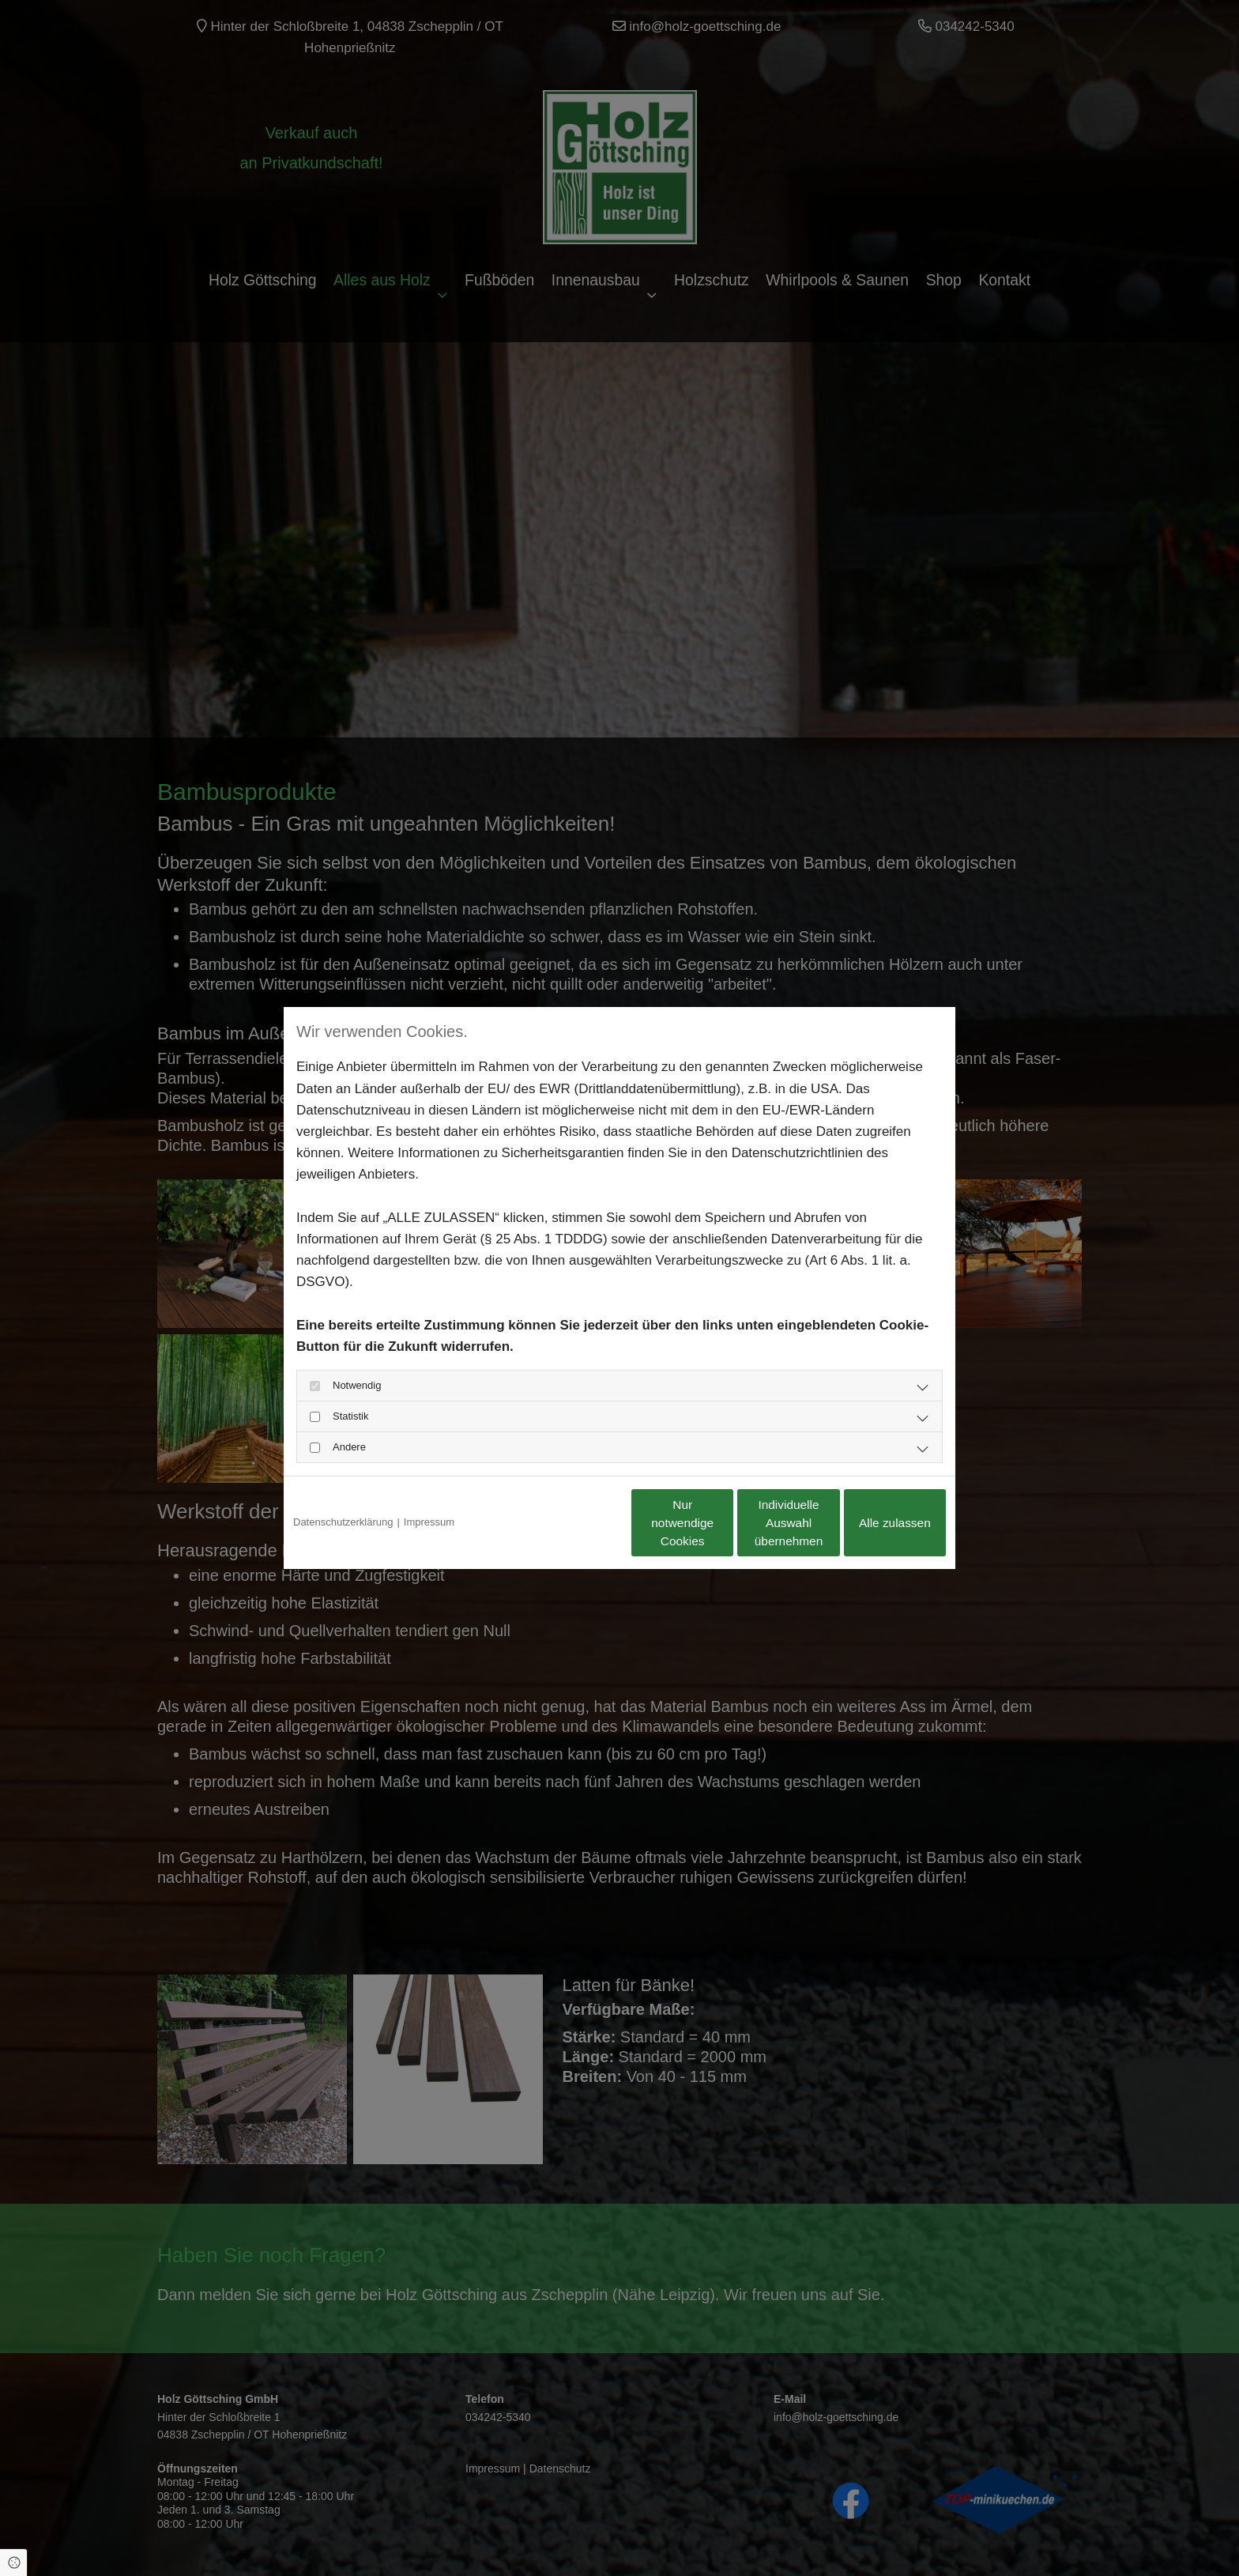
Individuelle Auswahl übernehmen (722, 1522)
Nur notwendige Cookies (572, 1522)
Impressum (429, 1522)
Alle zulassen (872, 1522)
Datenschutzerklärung (343, 1522)
